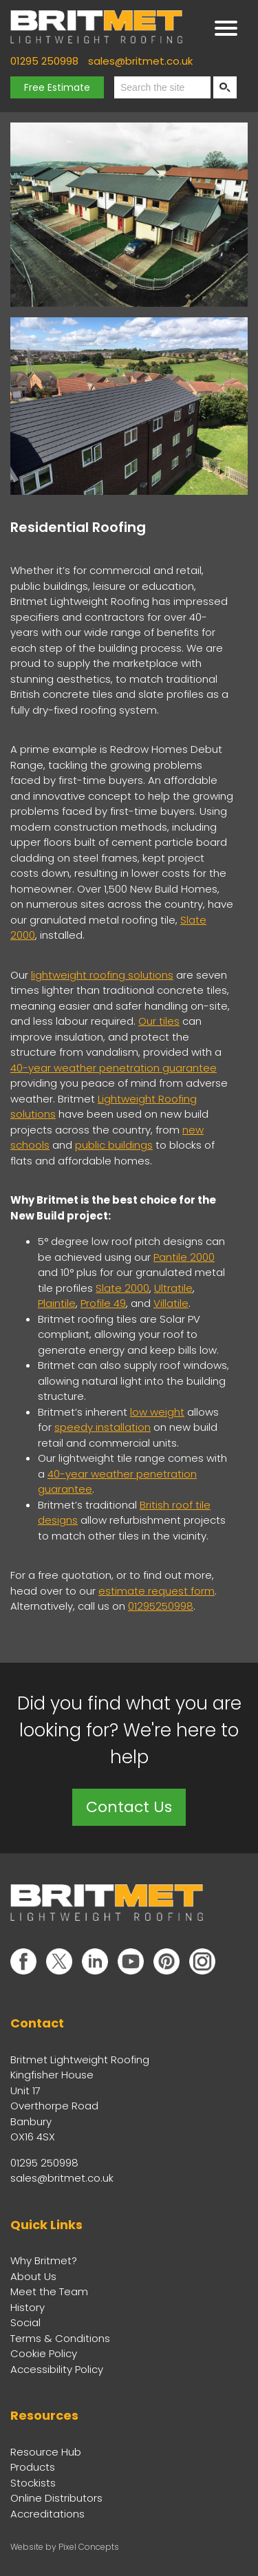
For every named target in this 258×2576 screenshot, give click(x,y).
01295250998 (160, 1606)
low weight (157, 1412)
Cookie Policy (43, 2353)
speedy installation (102, 1427)
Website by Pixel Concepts (64, 2547)
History (27, 2307)
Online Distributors (56, 2498)
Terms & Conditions (60, 2338)
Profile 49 (103, 1303)
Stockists (33, 2483)
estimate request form (156, 1591)
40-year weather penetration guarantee (113, 1068)
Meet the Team (49, 2291)
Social (25, 2322)
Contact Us (129, 1807)
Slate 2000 (122, 1288)
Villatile (171, 1303)
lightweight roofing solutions (102, 975)
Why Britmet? (43, 2260)
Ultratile (173, 1288)
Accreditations (47, 2513)
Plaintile (57, 1303)
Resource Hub (45, 2452)
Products (32, 2467)
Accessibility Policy (56, 2369)
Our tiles (159, 1021)
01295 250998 (44, 61)
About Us (33, 2276)
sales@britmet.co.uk (140, 61)
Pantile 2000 (184, 1257)
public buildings (114, 1145)
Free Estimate (57, 87)
